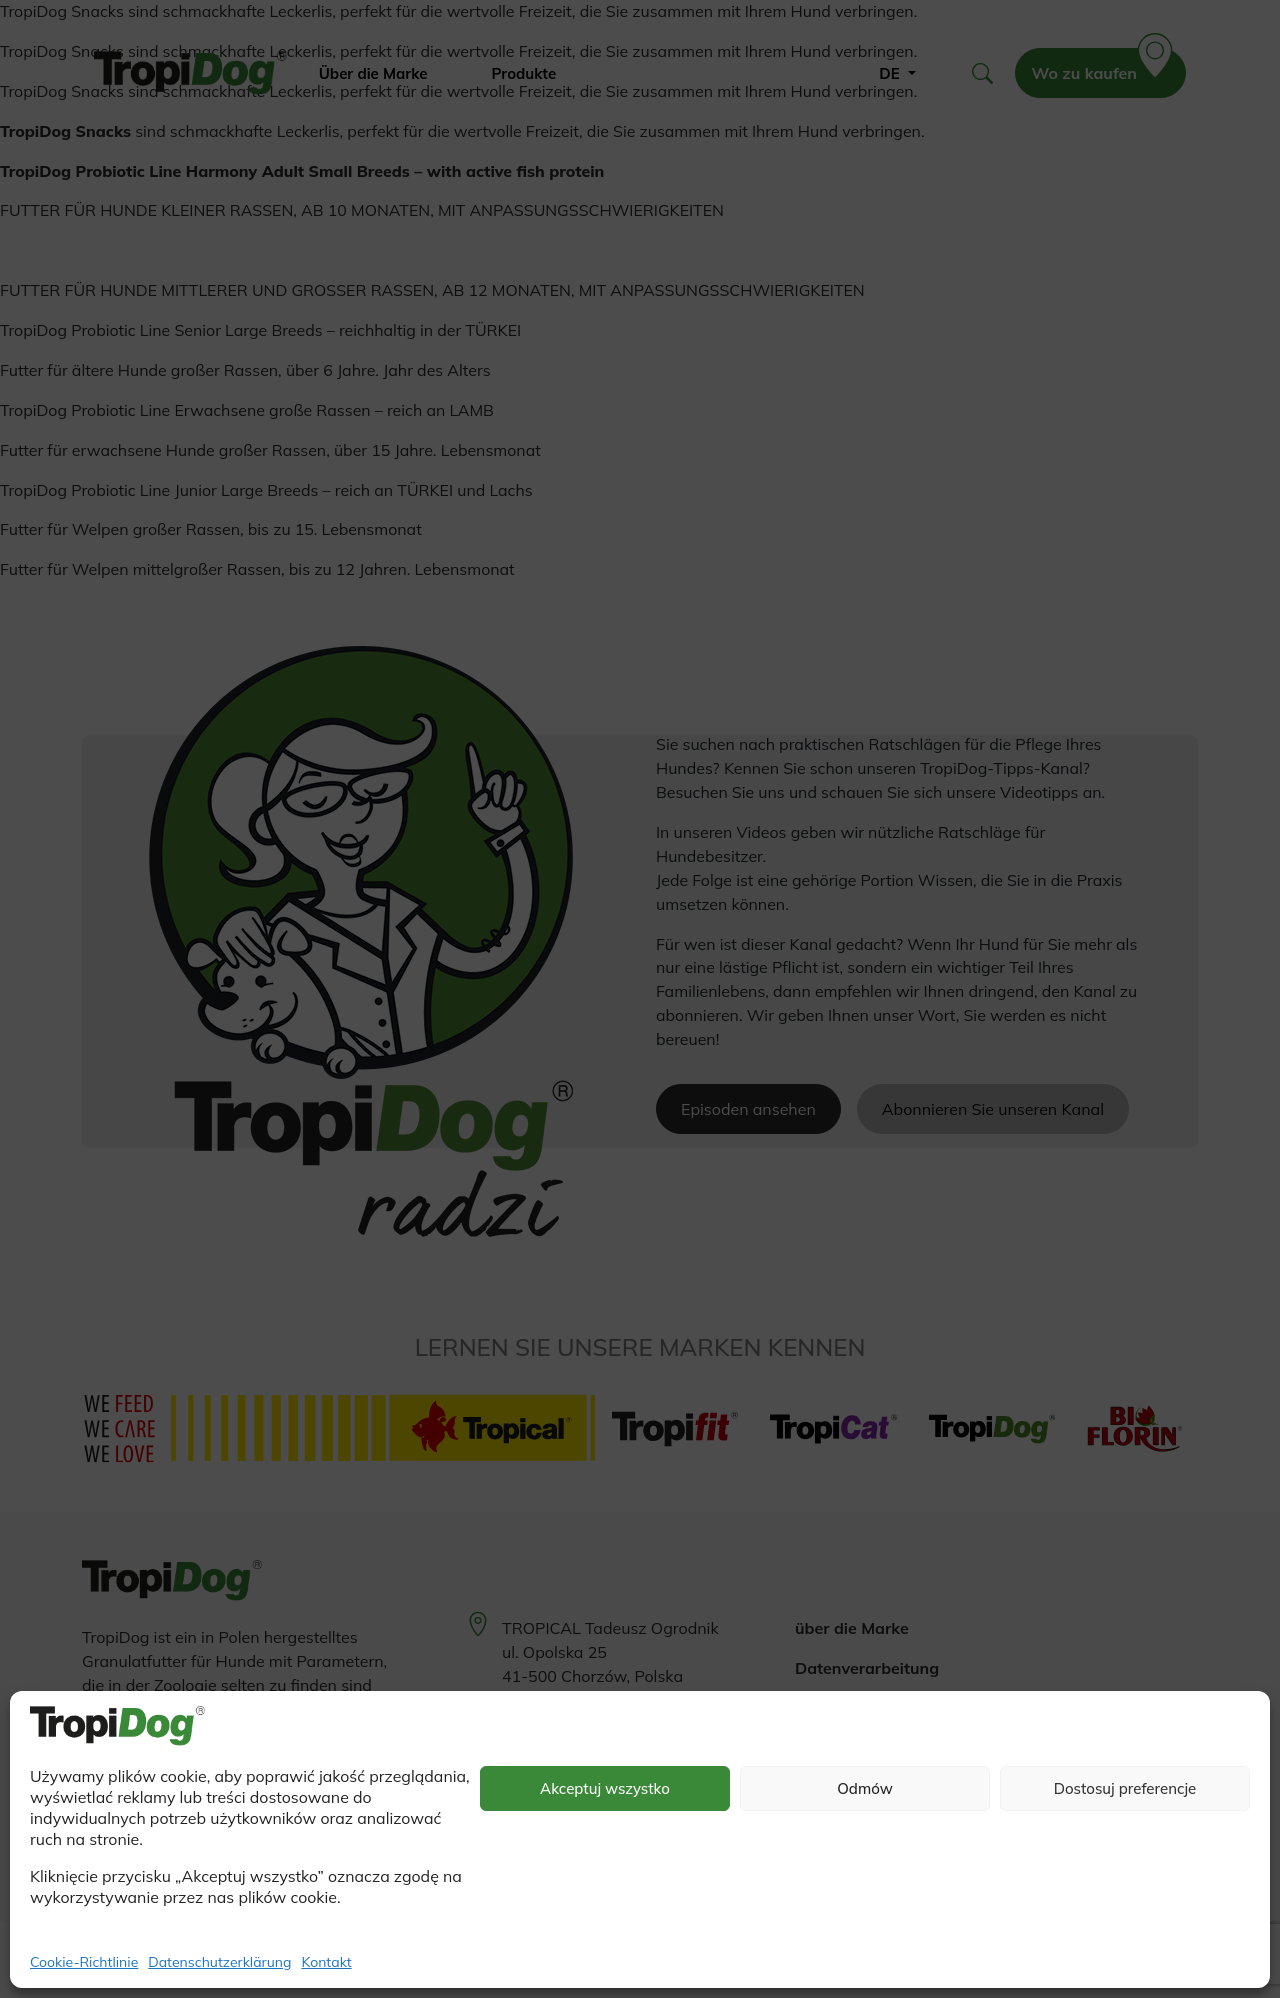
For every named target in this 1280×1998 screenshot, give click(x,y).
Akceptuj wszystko (605, 1788)
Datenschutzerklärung (219, 1962)
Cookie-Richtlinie (84, 1962)
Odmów (865, 1788)
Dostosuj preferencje (1125, 1788)
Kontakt (326, 1962)
